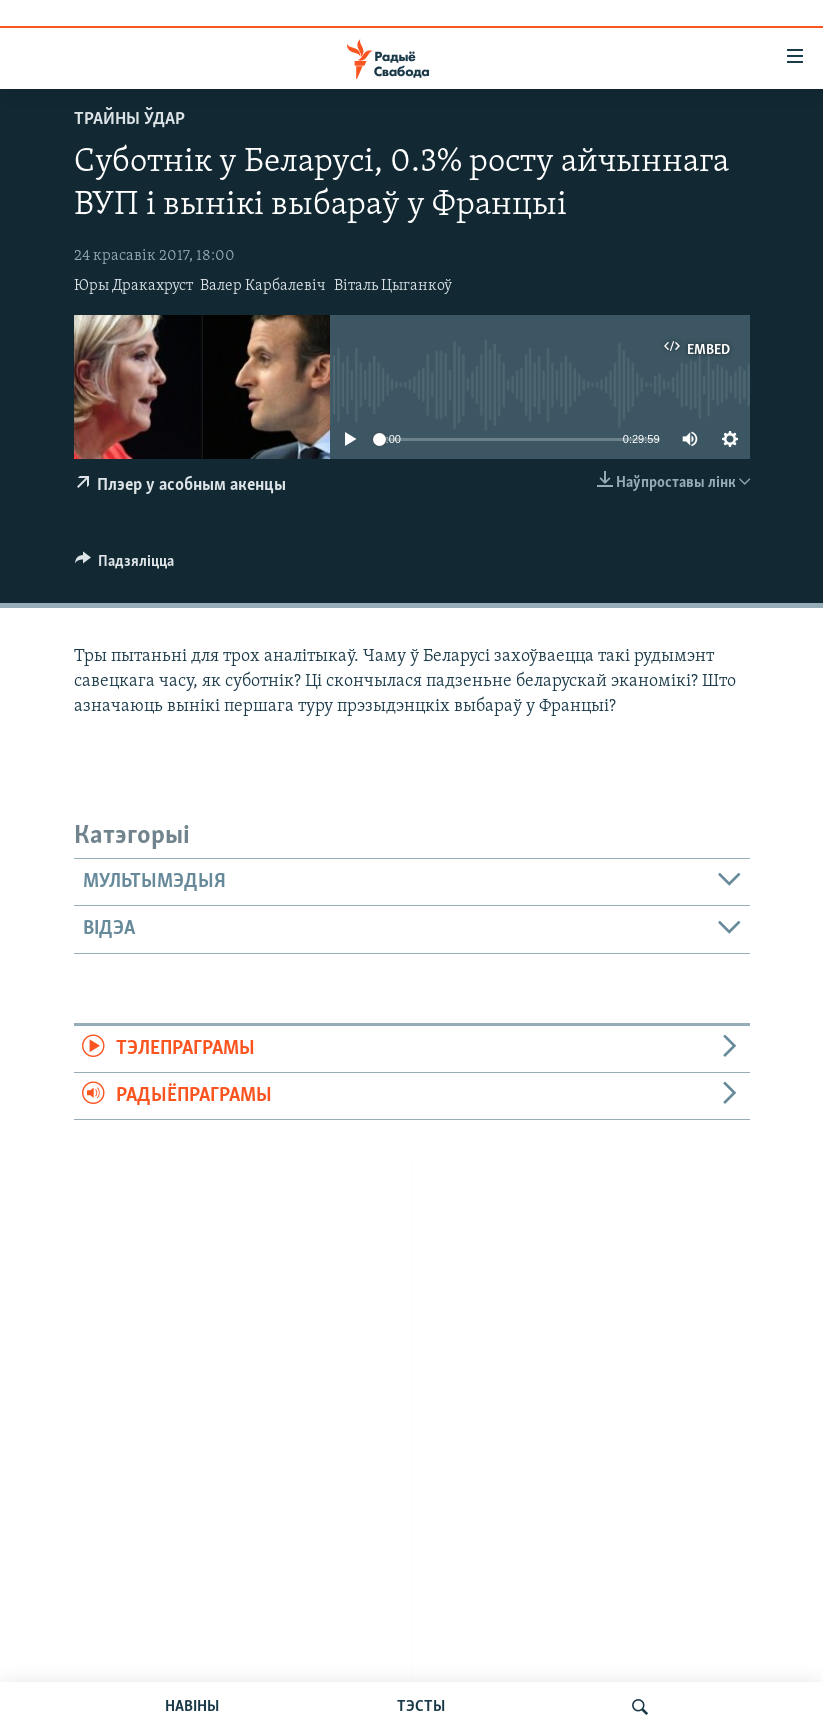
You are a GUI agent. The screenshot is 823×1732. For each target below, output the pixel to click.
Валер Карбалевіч (263, 286)
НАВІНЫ (192, 1707)
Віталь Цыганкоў (393, 286)
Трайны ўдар (129, 119)
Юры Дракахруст (133, 286)
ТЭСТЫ (421, 1707)
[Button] (125, 566)
